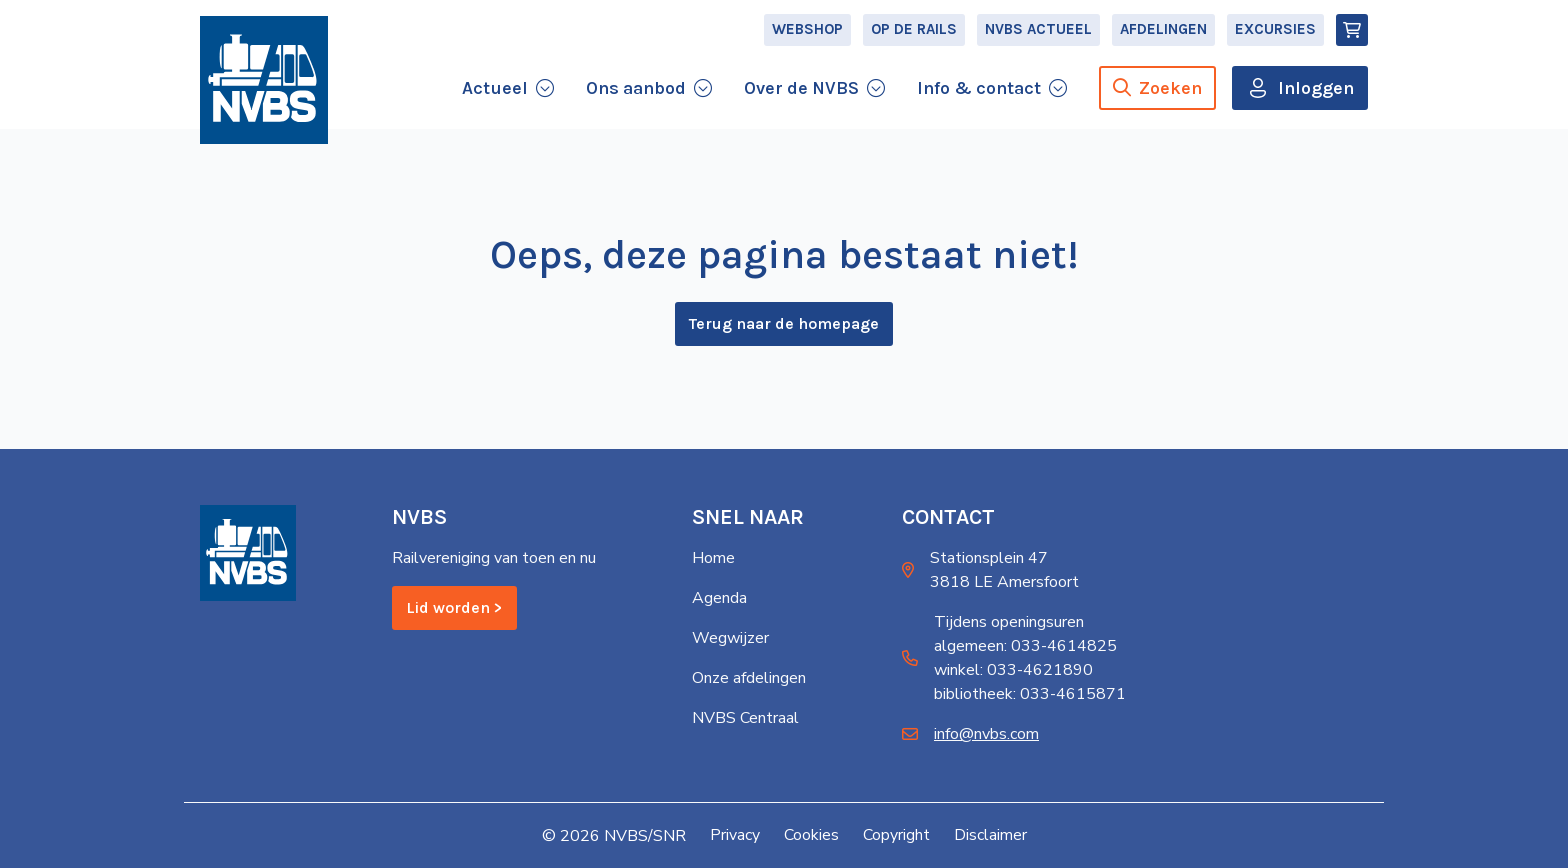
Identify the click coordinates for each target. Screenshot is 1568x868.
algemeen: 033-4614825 (1025, 647)
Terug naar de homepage (784, 327)
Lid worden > (454, 608)
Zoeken (1157, 94)
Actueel (495, 94)
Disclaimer (990, 836)
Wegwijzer (730, 639)
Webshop (807, 36)
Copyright (896, 836)
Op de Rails (914, 36)
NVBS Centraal (745, 719)
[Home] (264, 92)
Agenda (719, 599)
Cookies (811, 836)
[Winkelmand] (1352, 36)
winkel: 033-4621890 (1013, 671)
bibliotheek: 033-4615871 (1030, 695)
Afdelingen (1163, 36)
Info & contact (979, 94)
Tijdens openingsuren (1009, 623)
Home (713, 559)
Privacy (735, 836)
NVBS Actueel (1038, 36)
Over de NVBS (801, 94)
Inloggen (1316, 94)
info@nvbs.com (986, 735)
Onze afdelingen (749, 679)
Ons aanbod (636, 94)
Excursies (1275, 36)
